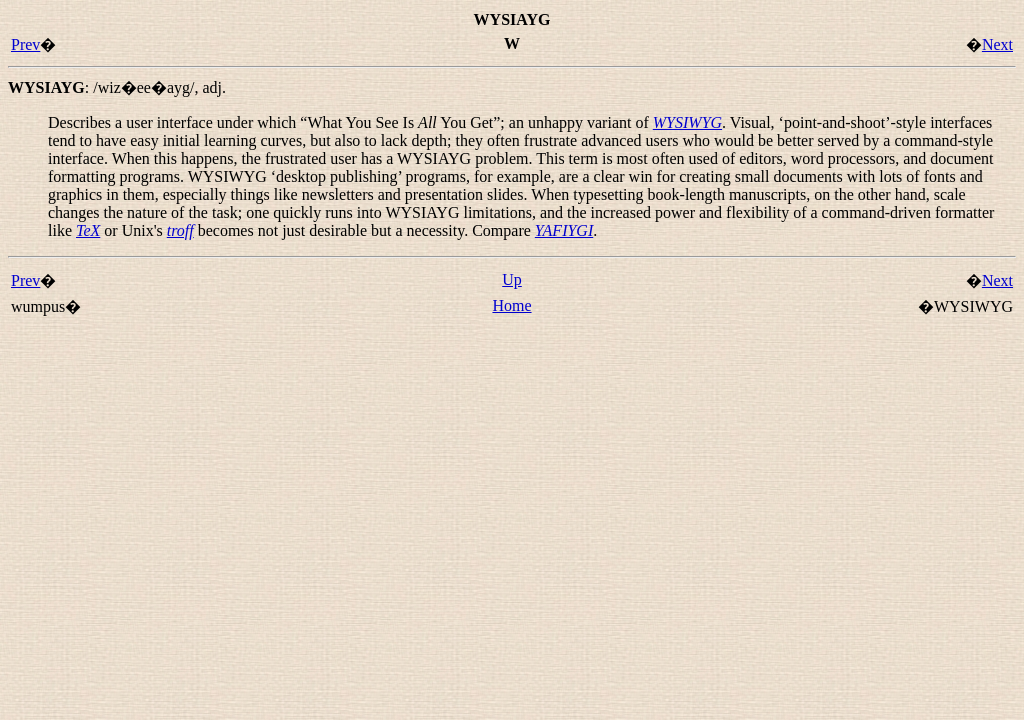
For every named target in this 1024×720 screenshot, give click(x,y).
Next (997, 44)
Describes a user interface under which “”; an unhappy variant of (350, 122)
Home (511, 305)
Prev (25, 44)
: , (117, 87)
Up (512, 279)
